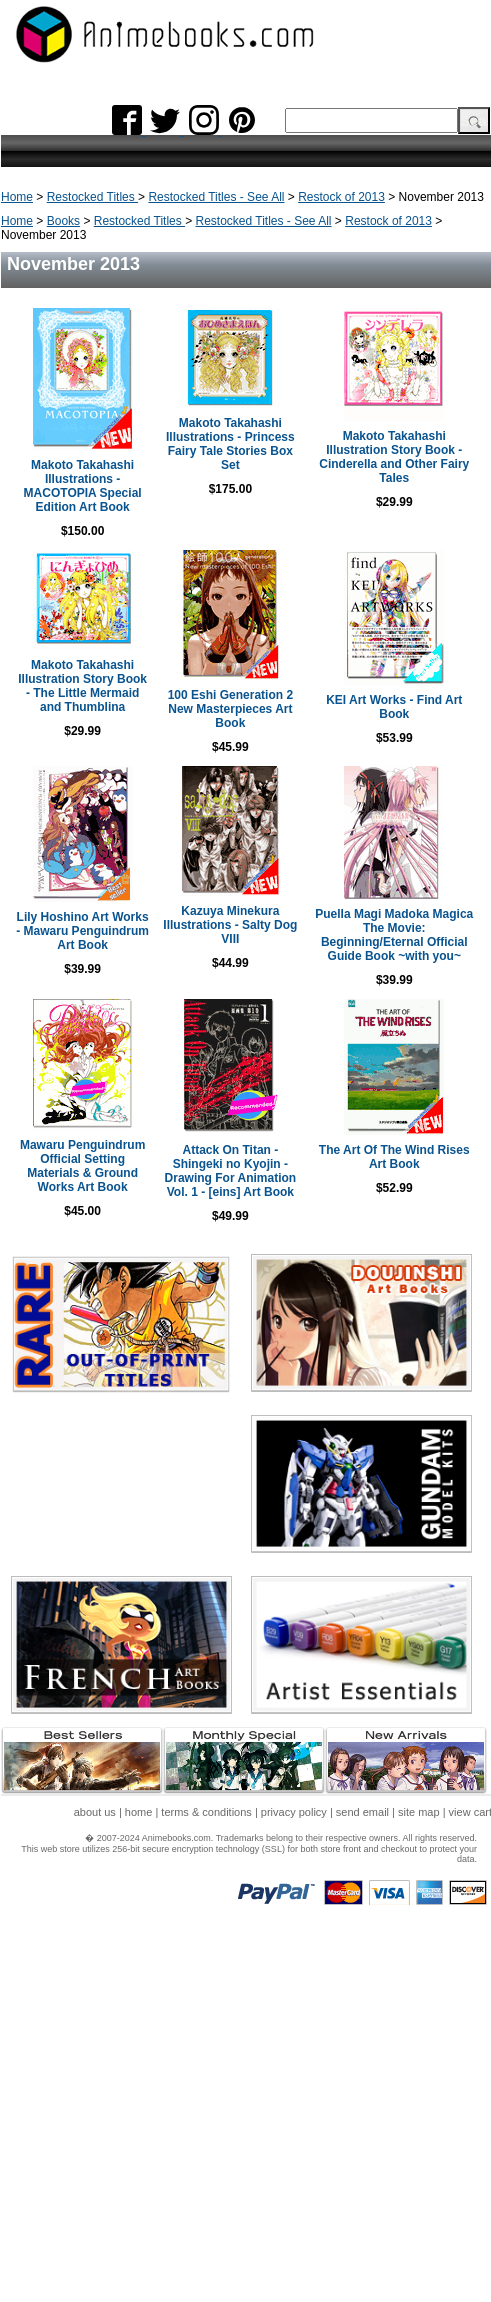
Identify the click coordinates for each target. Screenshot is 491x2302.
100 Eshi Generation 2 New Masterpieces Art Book (230, 709)
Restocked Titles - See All (216, 197)
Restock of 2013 (341, 197)
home (139, 1812)
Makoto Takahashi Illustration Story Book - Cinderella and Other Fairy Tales (394, 457)
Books (63, 221)
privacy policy (294, 1812)
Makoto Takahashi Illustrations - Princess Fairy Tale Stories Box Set (230, 444)
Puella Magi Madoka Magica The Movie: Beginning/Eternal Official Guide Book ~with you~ (394, 935)
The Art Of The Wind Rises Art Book (394, 1157)
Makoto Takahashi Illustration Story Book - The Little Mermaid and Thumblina (82, 686)
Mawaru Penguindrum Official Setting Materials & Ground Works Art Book (82, 1166)
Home (17, 197)
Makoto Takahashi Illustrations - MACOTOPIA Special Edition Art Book (83, 486)
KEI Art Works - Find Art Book (394, 707)
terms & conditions (206, 1812)
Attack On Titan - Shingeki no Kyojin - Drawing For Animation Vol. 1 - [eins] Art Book (231, 1171)
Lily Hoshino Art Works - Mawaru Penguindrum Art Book (82, 931)
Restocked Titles (92, 197)
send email (362, 1812)
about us (95, 1812)
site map (419, 1812)
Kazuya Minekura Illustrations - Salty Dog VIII (230, 925)
